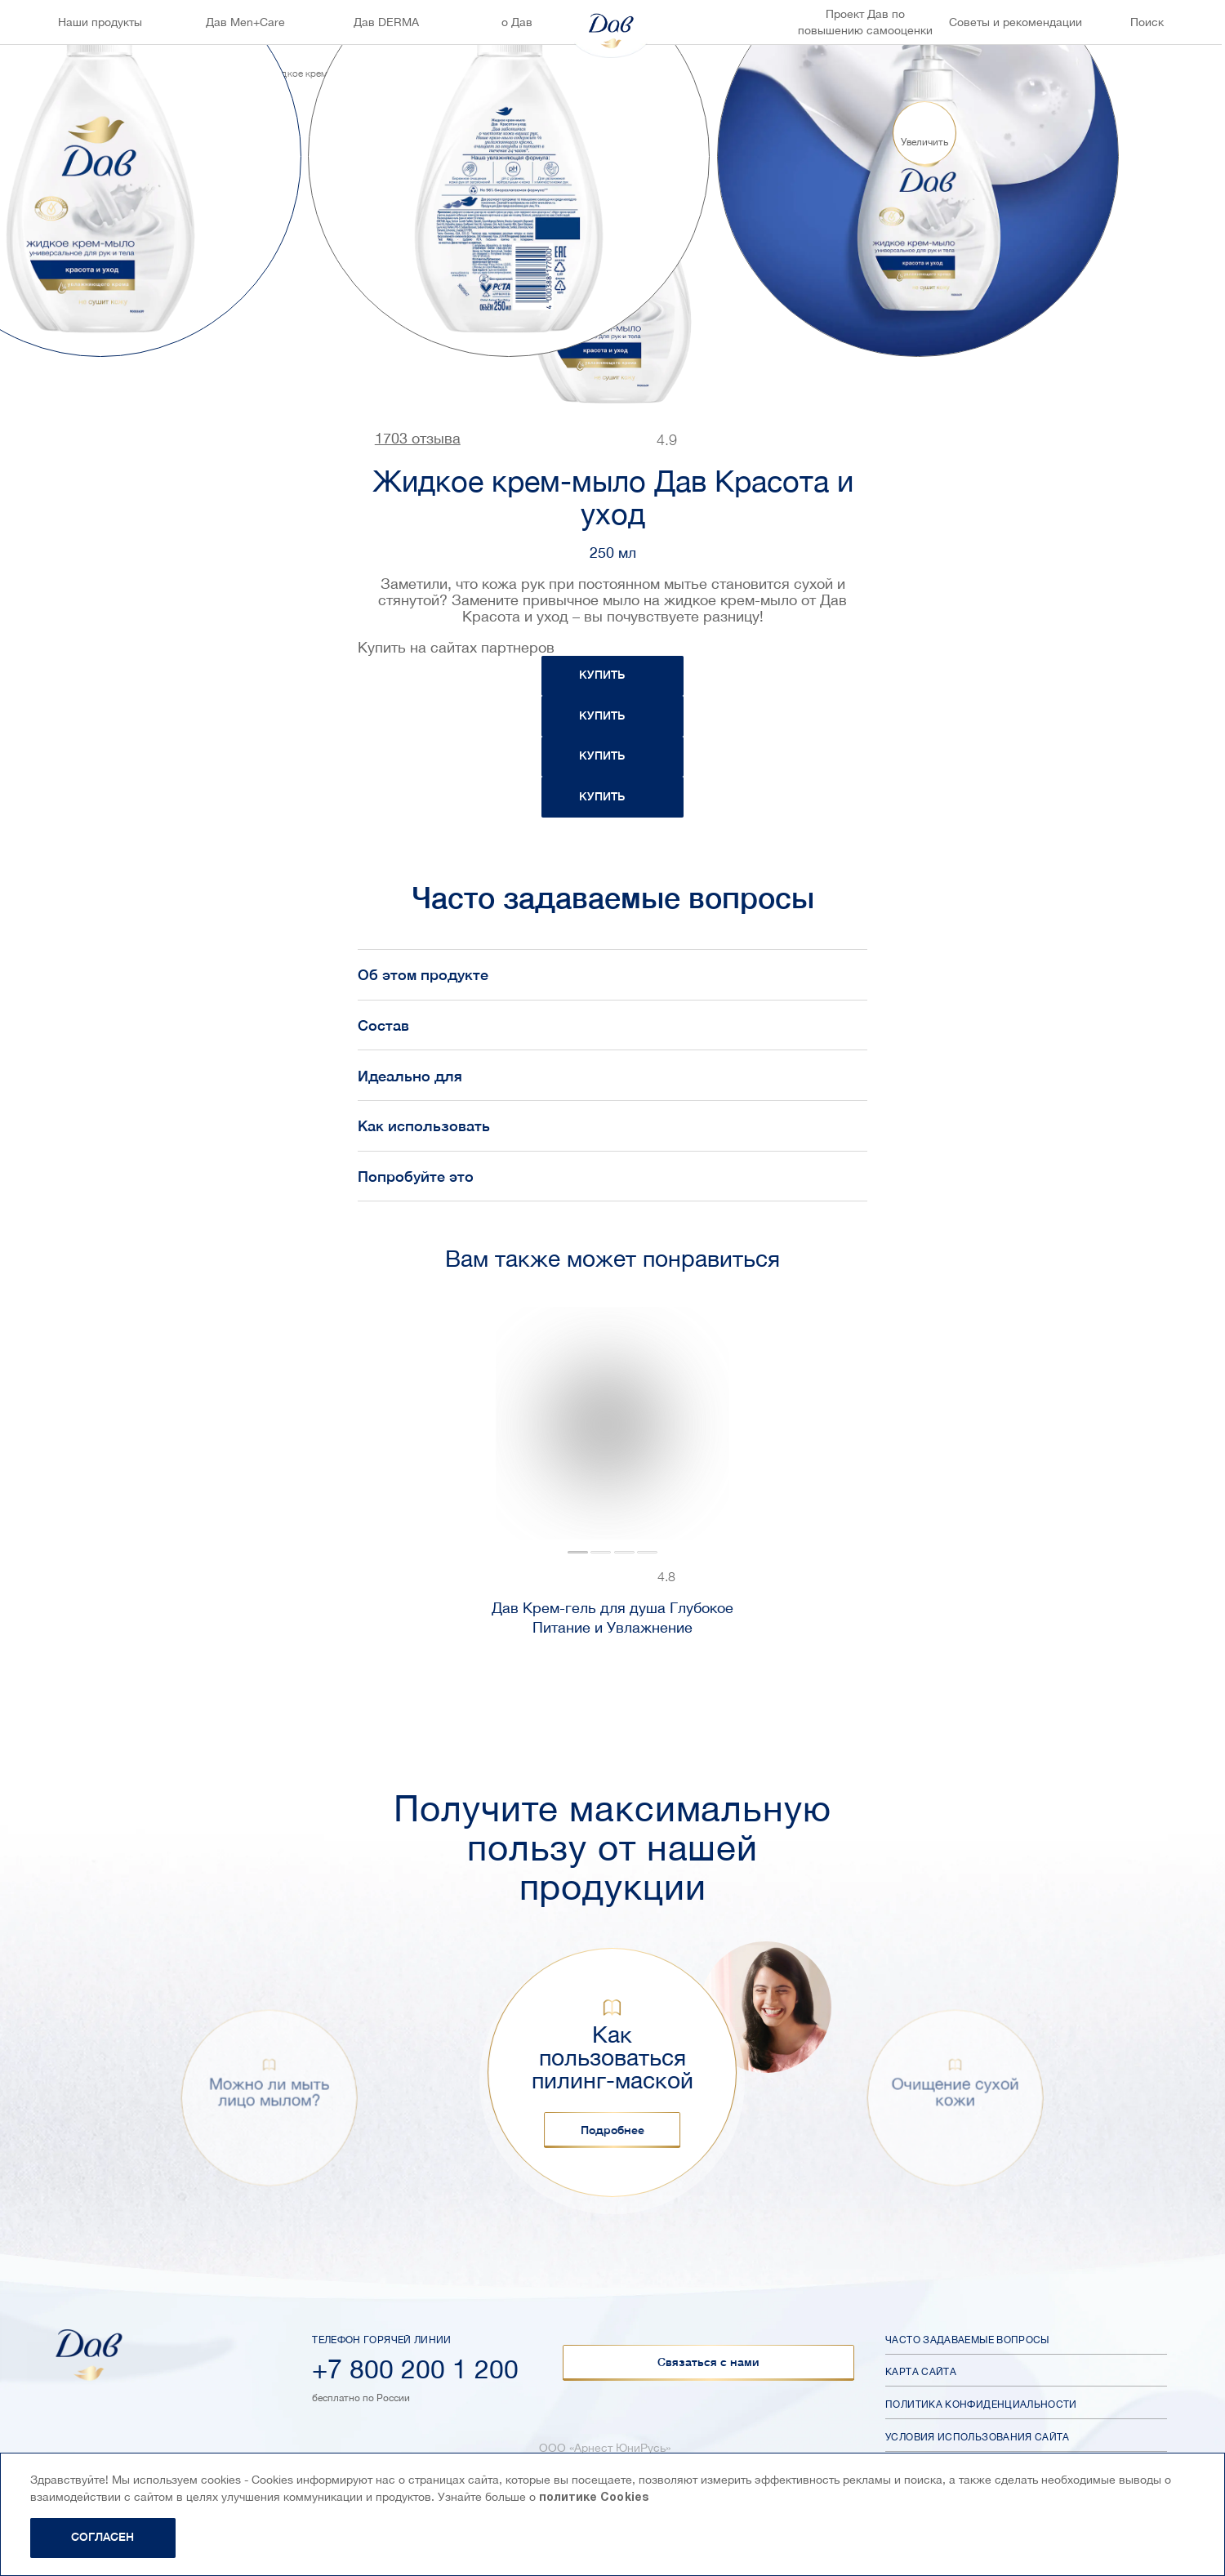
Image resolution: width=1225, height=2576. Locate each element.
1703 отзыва (418, 438)
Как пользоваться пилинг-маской (612, 2057)
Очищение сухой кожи (955, 2091)
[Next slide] (1139, 156)
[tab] (578, 1552)
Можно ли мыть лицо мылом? (269, 2091)
